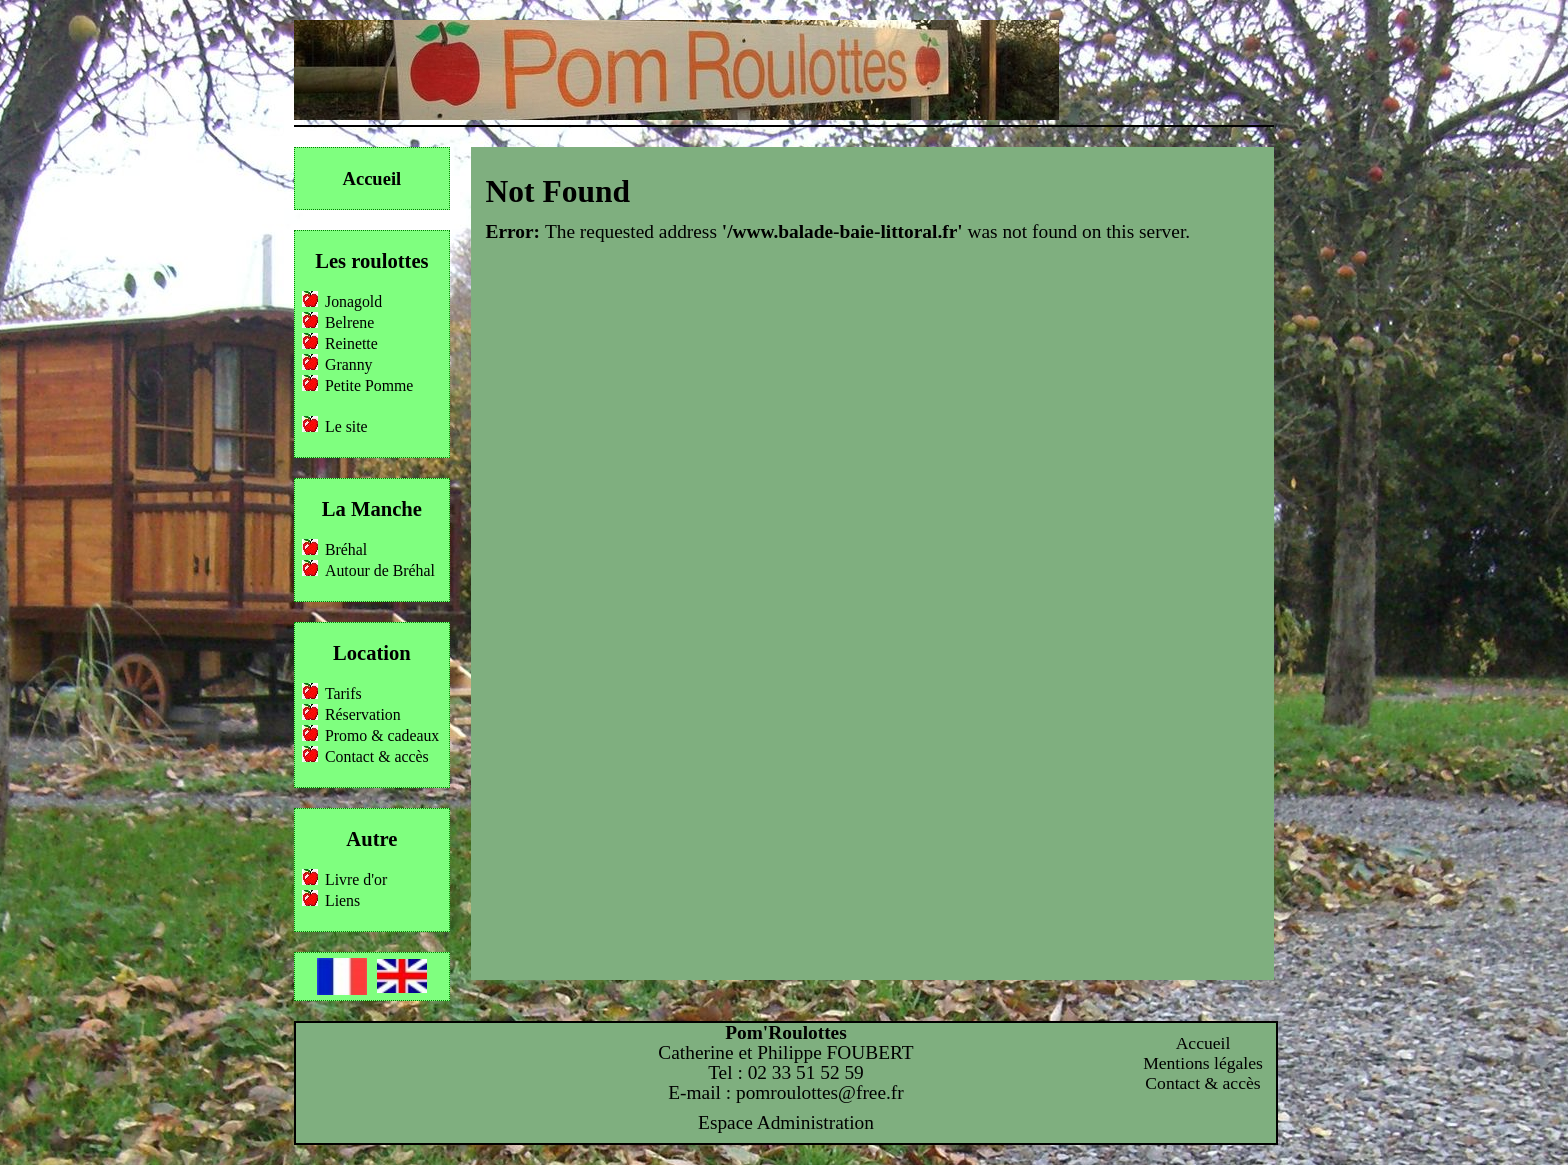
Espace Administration (786, 1122)
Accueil (372, 178)
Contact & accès (377, 756)
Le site (346, 426)
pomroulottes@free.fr (820, 1092)
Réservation (363, 714)
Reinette (351, 343)
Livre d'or (356, 879)
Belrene (349, 322)
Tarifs (343, 693)
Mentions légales (1203, 1063)
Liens (342, 900)
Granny (348, 364)
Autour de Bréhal (380, 570)
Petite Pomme (369, 385)
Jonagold (353, 301)
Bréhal (346, 549)
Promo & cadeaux (382, 735)
